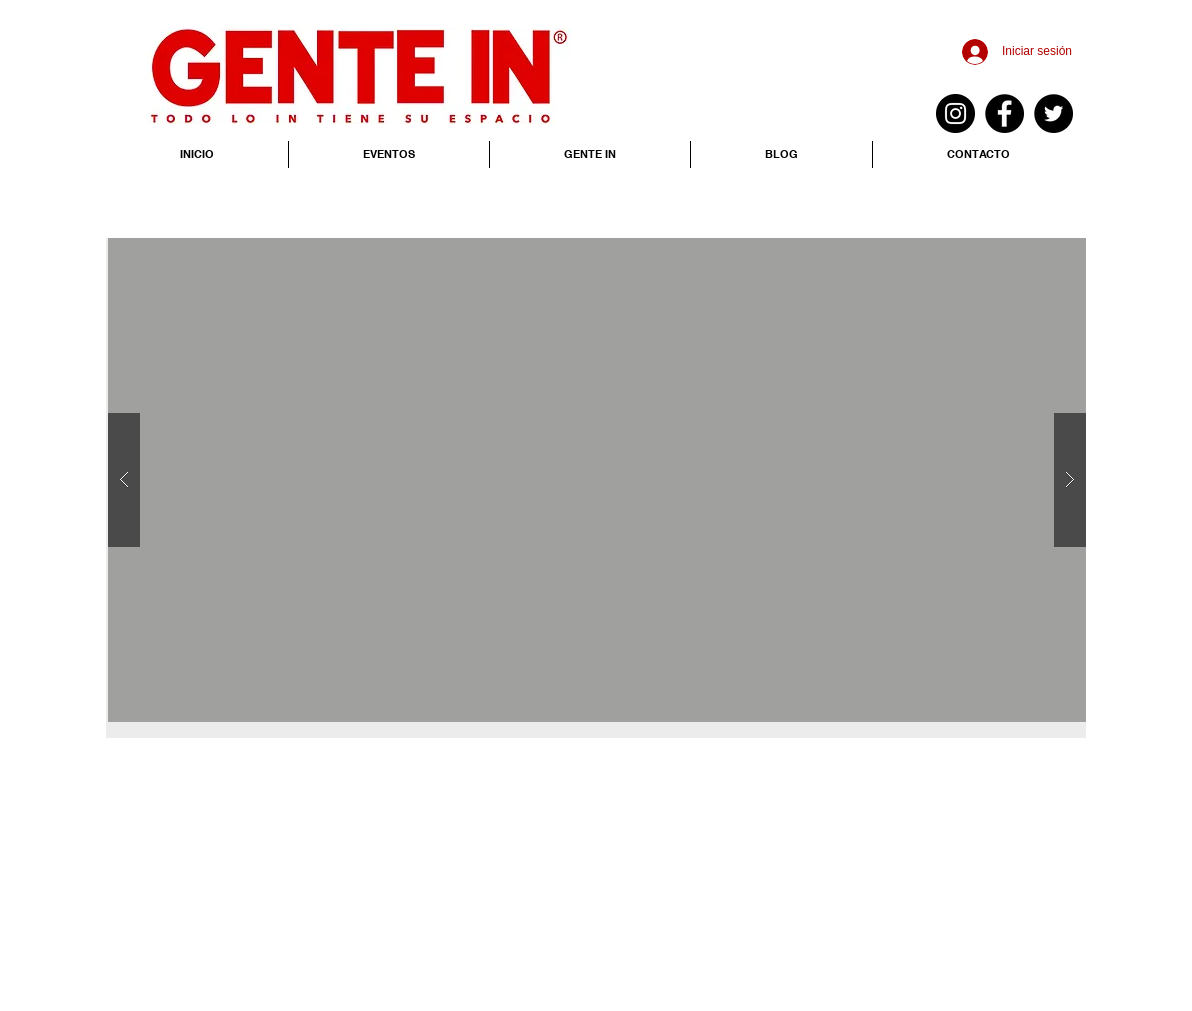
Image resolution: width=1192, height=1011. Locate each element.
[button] (597, 480)
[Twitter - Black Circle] (1053, 113)
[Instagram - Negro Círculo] (955, 113)
